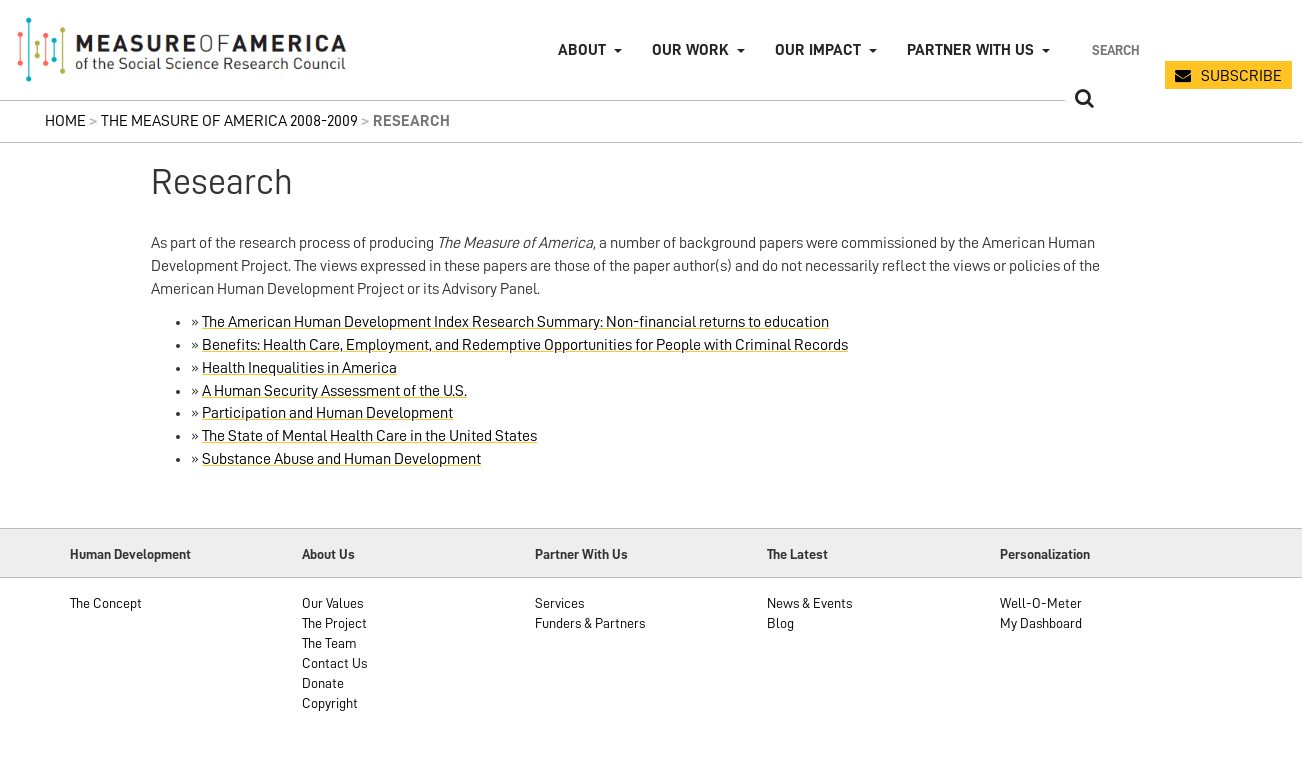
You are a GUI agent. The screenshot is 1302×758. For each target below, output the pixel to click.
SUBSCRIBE (1241, 76)
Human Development (130, 554)
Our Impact (818, 50)
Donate (323, 683)
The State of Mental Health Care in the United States (369, 436)
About (582, 50)
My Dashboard (1041, 623)
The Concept (106, 603)
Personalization (1045, 554)
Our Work (690, 50)
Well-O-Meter (1041, 603)
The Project (334, 623)
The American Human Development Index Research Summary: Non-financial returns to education (515, 322)
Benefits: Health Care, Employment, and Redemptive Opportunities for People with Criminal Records (525, 345)
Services (559, 603)
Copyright (330, 703)
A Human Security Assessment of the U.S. (334, 391)
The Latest (797, 554)
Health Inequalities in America (299, 368)
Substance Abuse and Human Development (341, 459)
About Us (328, 554)
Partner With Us (581, 554)
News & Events (809, 603)
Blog (780, 623)
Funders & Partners (590, 623)
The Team (329, 643)
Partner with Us (970, 50)
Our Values (332, 603)
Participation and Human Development (327, 413)
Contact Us (334, 663)
